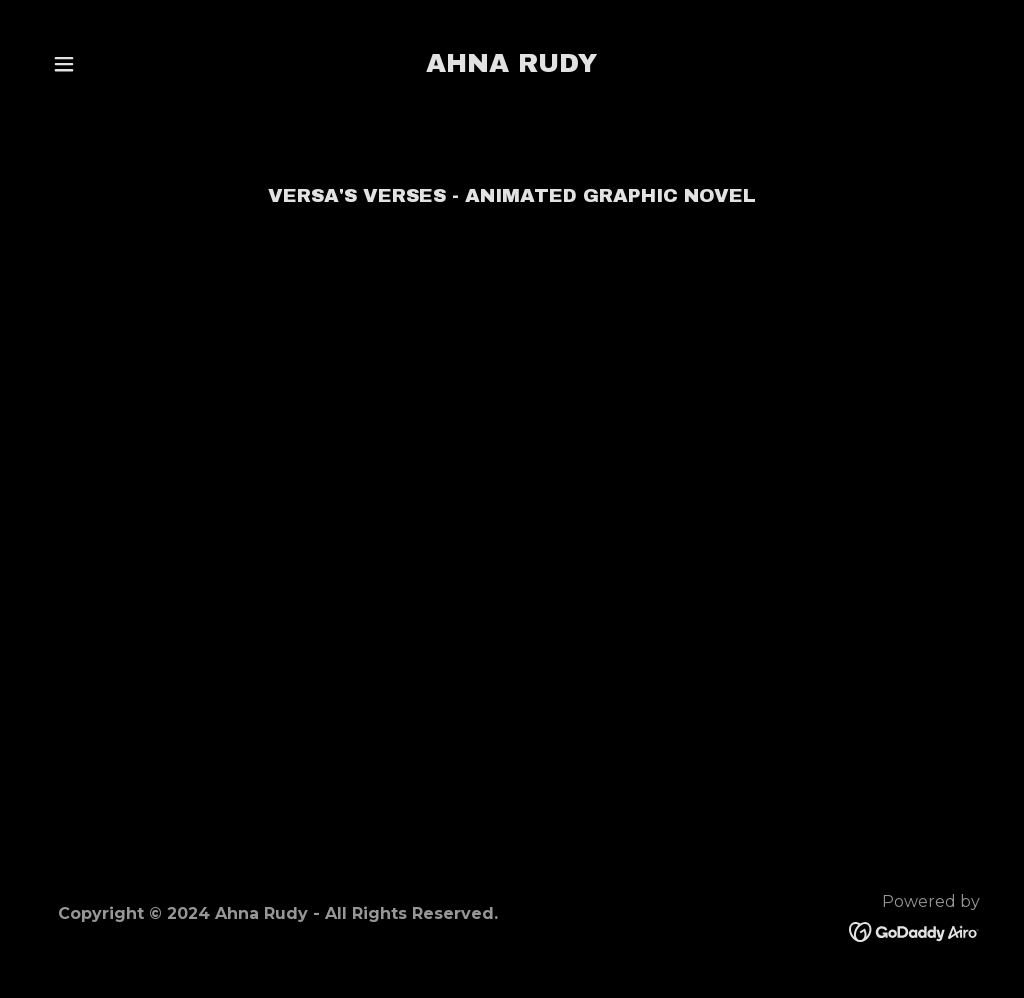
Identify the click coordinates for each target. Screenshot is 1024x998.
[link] (511, 66)
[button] (64, 64)
